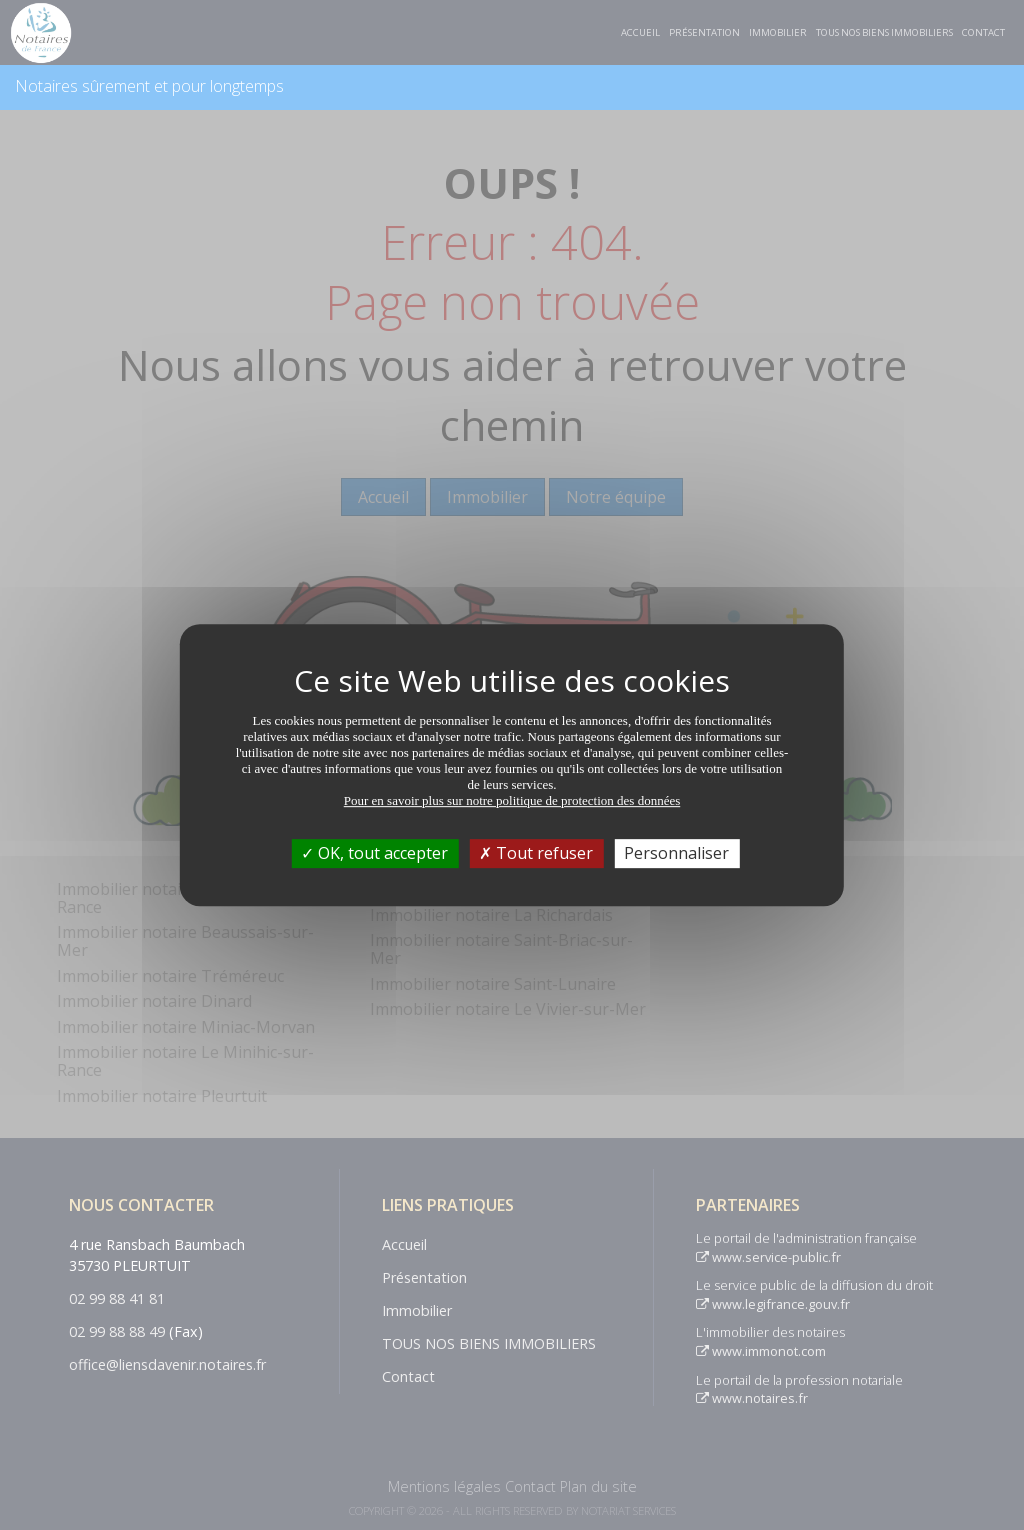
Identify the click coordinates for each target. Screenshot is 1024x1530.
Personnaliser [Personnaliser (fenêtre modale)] (676, 853)
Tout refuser (536, 853)
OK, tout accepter (374, 853)
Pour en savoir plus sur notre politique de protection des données (512, 800)
